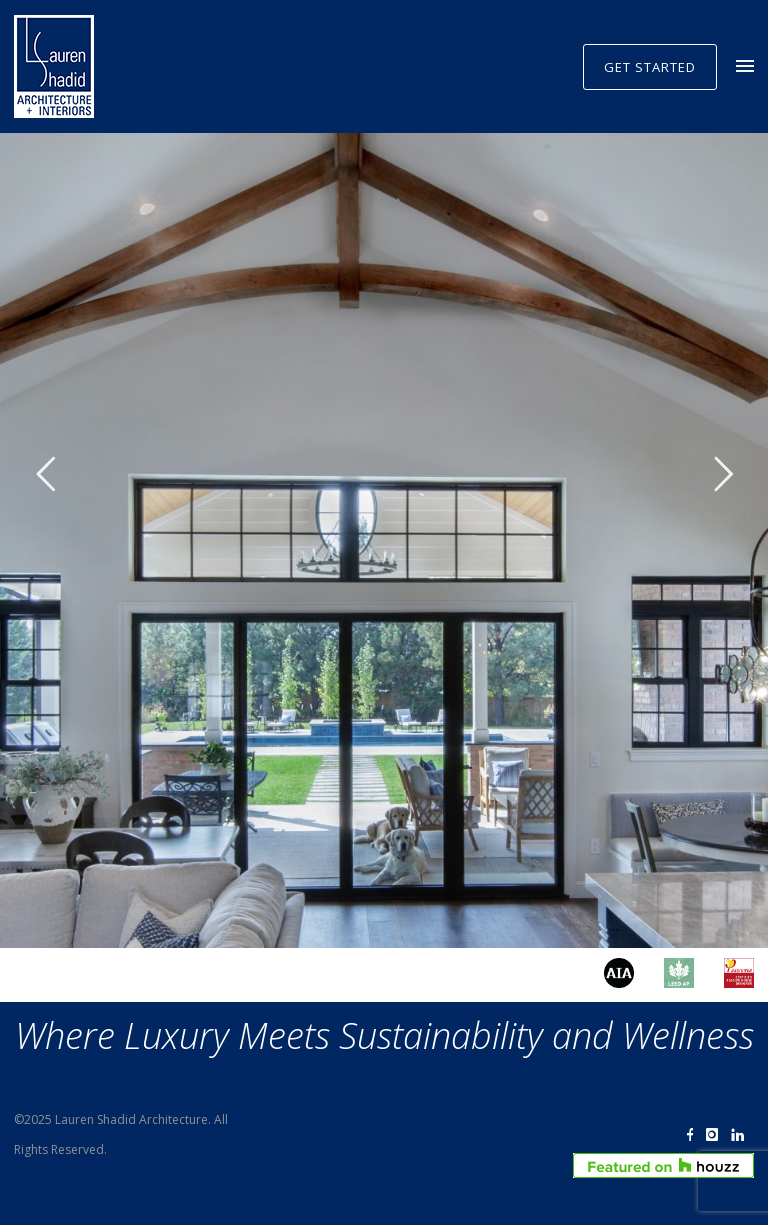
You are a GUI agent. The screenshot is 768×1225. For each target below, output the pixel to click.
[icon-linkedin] (742, 1135)
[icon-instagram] (717, 1135)
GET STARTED (650, 67)
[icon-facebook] (695, 1135)
